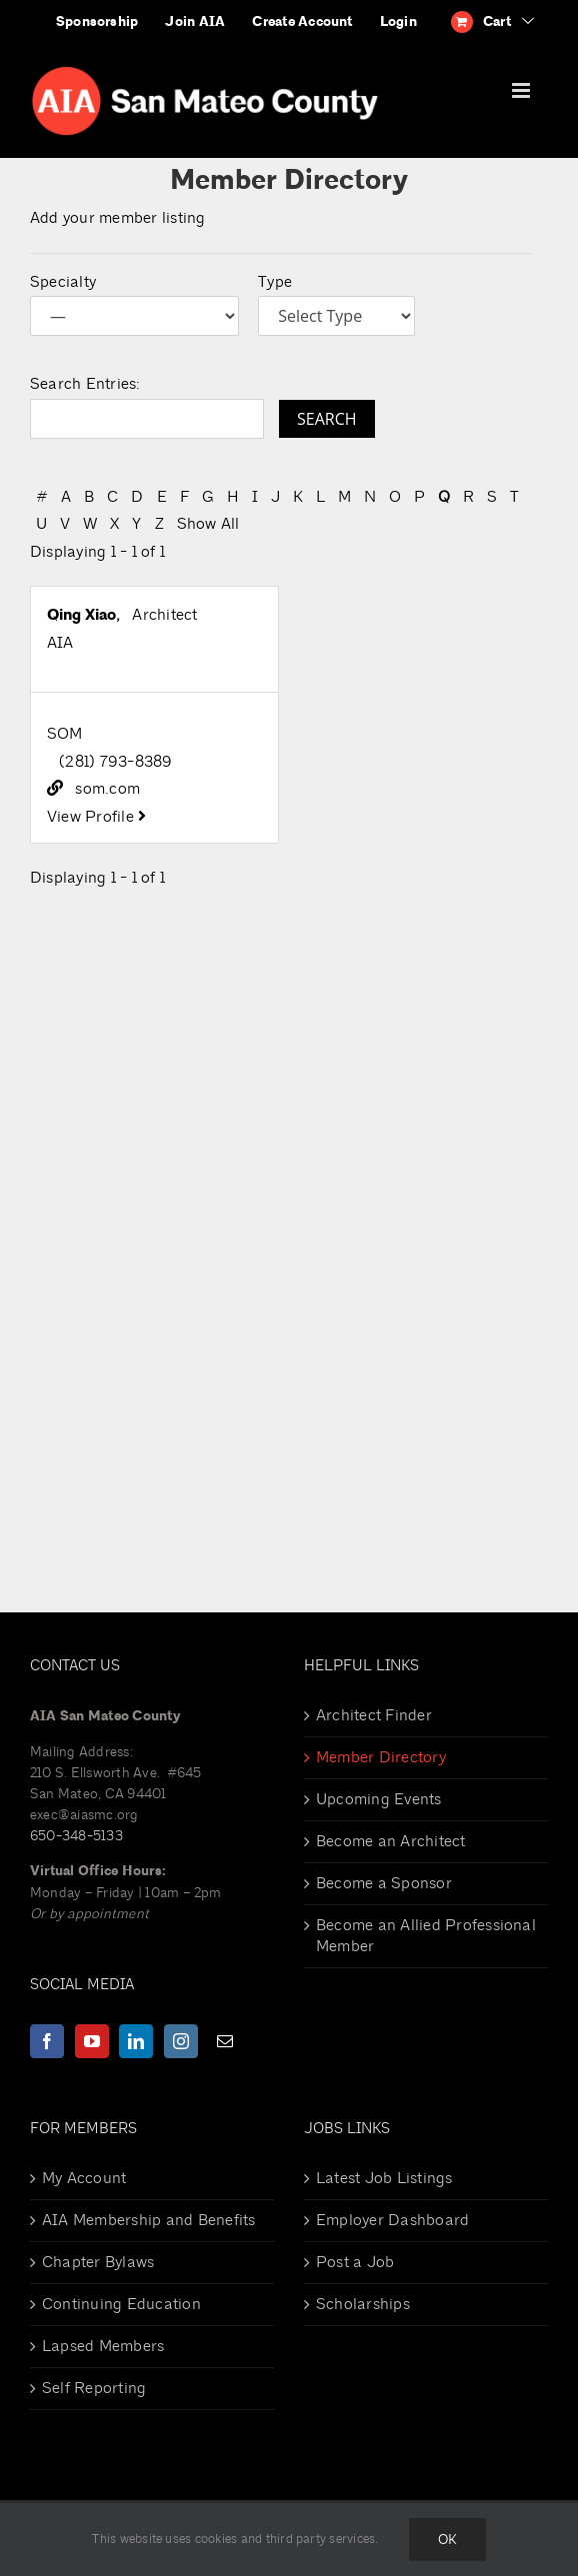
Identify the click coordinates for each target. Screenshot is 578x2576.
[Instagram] (181, 2041)
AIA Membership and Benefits (148, 2220)
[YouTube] (92, 2041)
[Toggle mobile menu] (522, 90)
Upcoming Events (379, 1799)
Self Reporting (94, 2388)
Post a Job (355, 2262)
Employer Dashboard (392, 2220)
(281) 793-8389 (115, 762)
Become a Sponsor (384, 1883)
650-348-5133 (76, 1835)
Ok (447, 2539)
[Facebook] (47, 2041)
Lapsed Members (103, 2346)
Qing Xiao (81, 615)
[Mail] (225, 2041)
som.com (107, 789)
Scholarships (363, 2304)
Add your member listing (118, 218)
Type (275, 282)
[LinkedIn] (136, 2041)
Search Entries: (85, 384)
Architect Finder (374, 1715)
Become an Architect (391, 1841)
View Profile (96, 817)
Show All (208, 524)
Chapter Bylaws (98, 2262)
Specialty (63, 282)
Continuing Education (121, 2304)
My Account (84, 2178)
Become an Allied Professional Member (426, 1935)
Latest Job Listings (384, 2178)
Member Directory (381, 1757)
